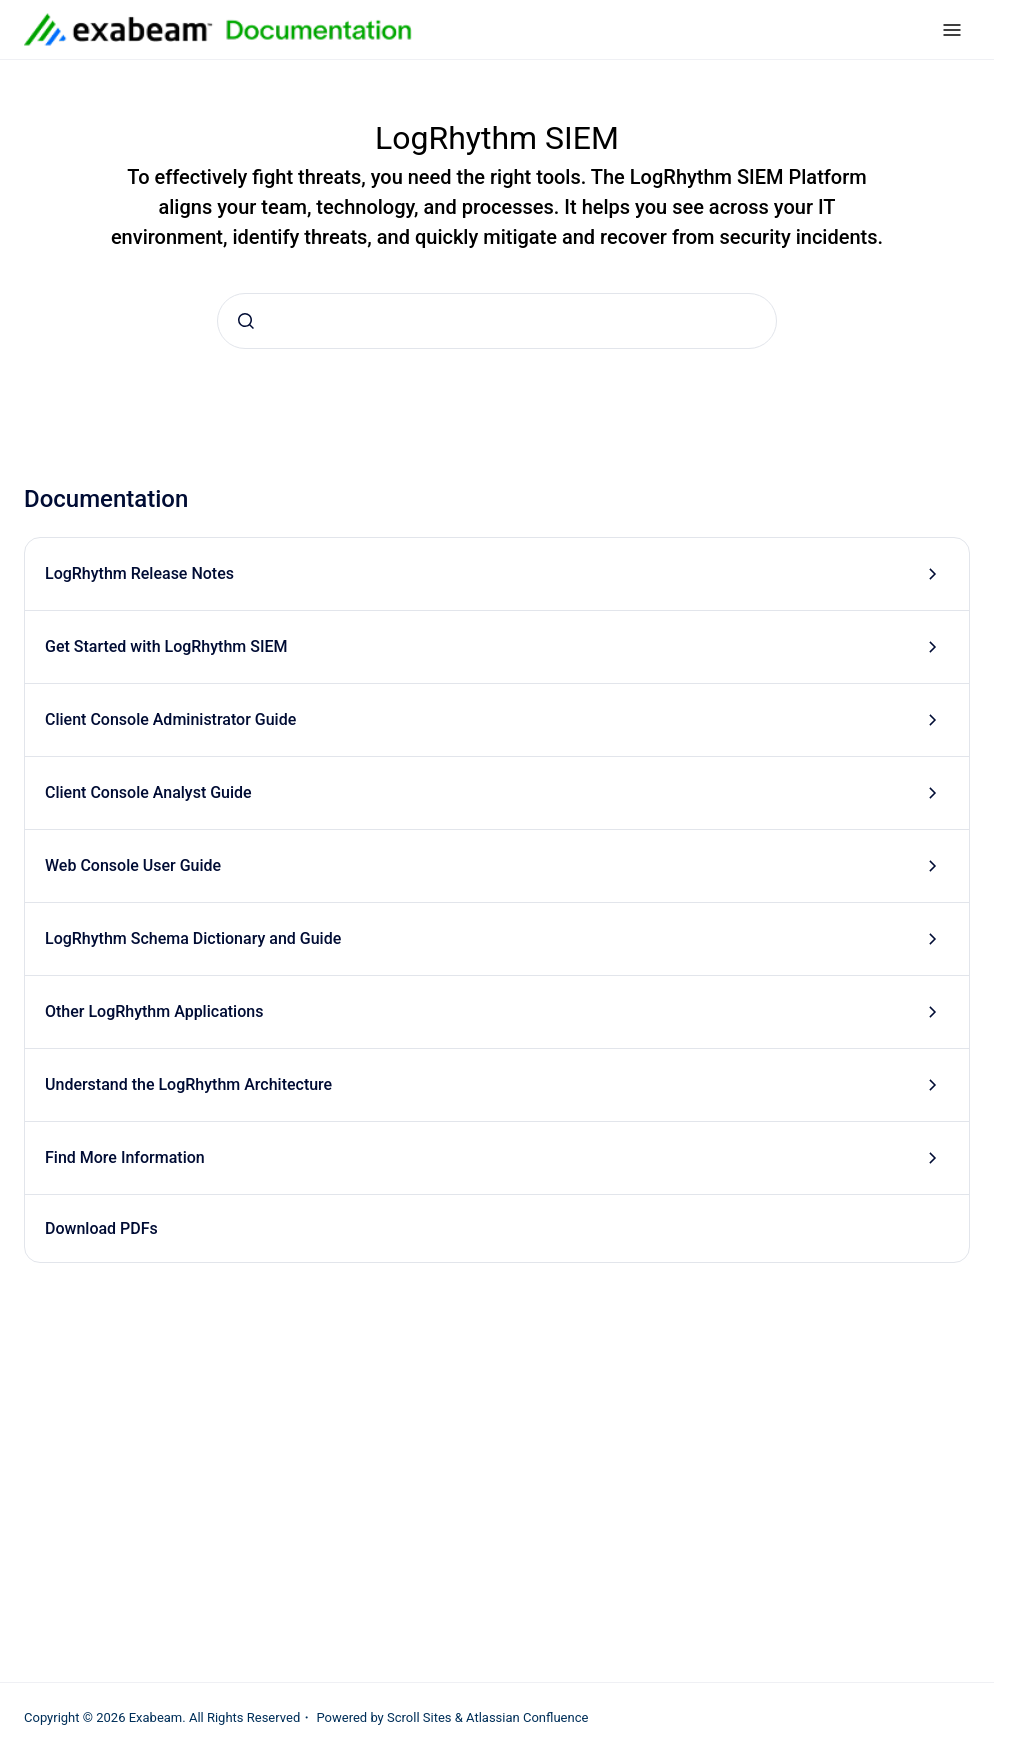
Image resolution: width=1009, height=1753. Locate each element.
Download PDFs (101, 1228)
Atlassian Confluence (527, 1717)
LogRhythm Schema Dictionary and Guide (193, 938)
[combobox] (497, 321)
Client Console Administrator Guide (170, 719)
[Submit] (246, 321)
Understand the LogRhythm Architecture (188, 1084)
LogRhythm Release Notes (139, 573)
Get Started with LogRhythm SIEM (166, 646)
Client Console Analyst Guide (148, 792)
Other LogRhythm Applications (154, 1011)
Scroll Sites (419, 1717)
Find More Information (125, 1157)
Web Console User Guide (133, 865)
